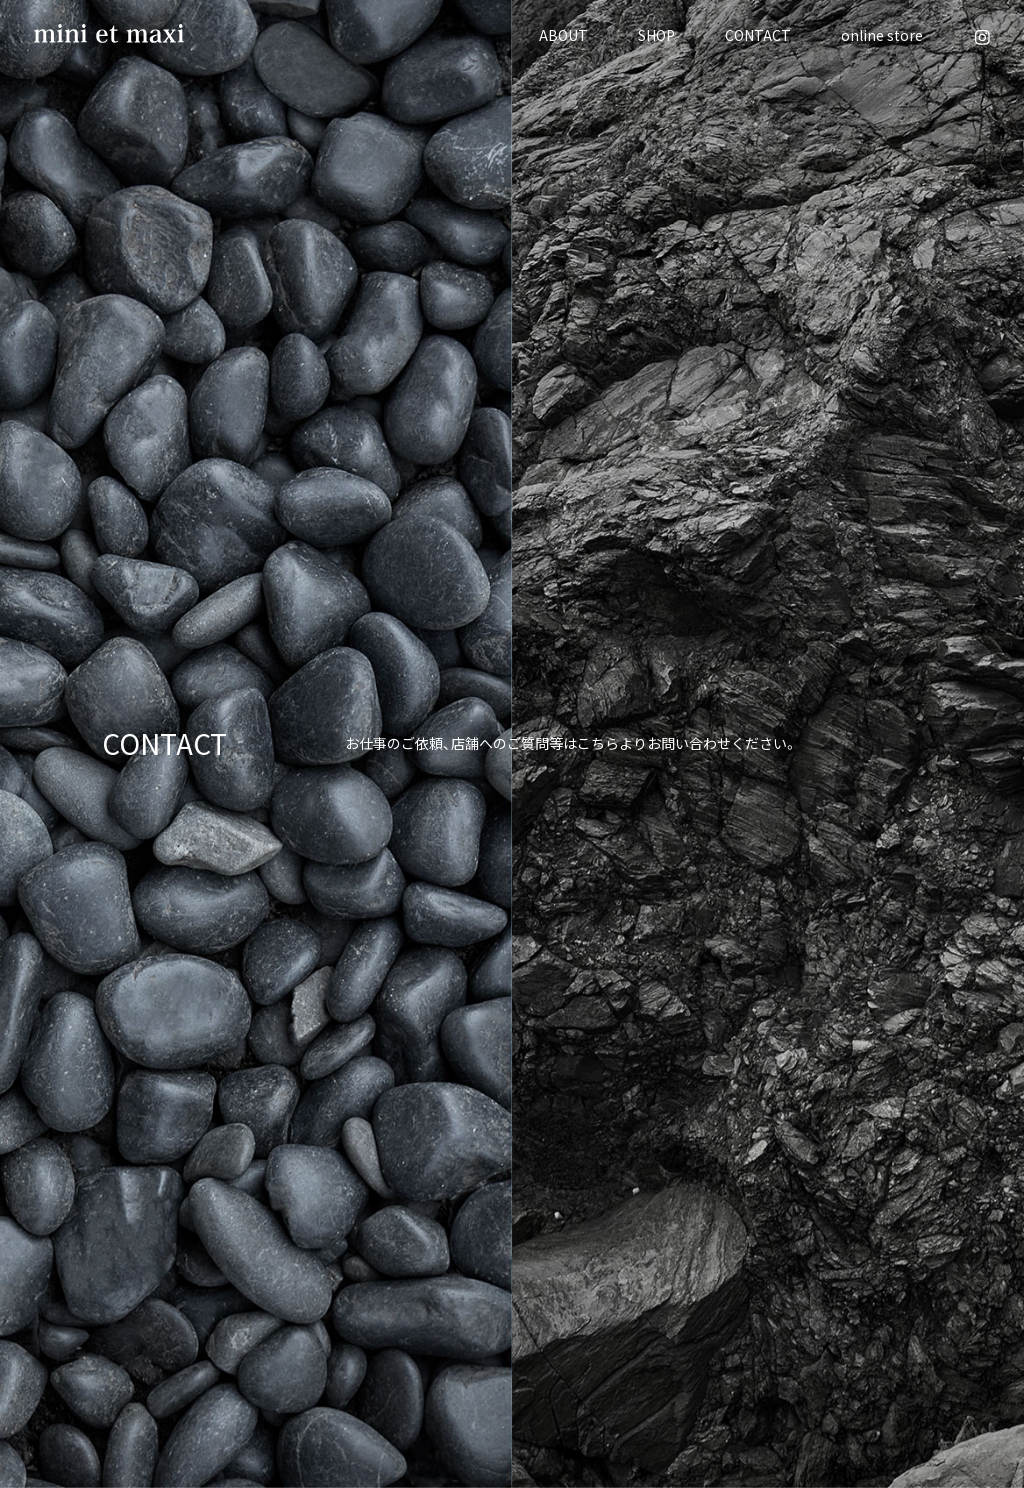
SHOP (656, 35)
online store (882, 35)
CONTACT (758, 35)
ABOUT (563, 35)
